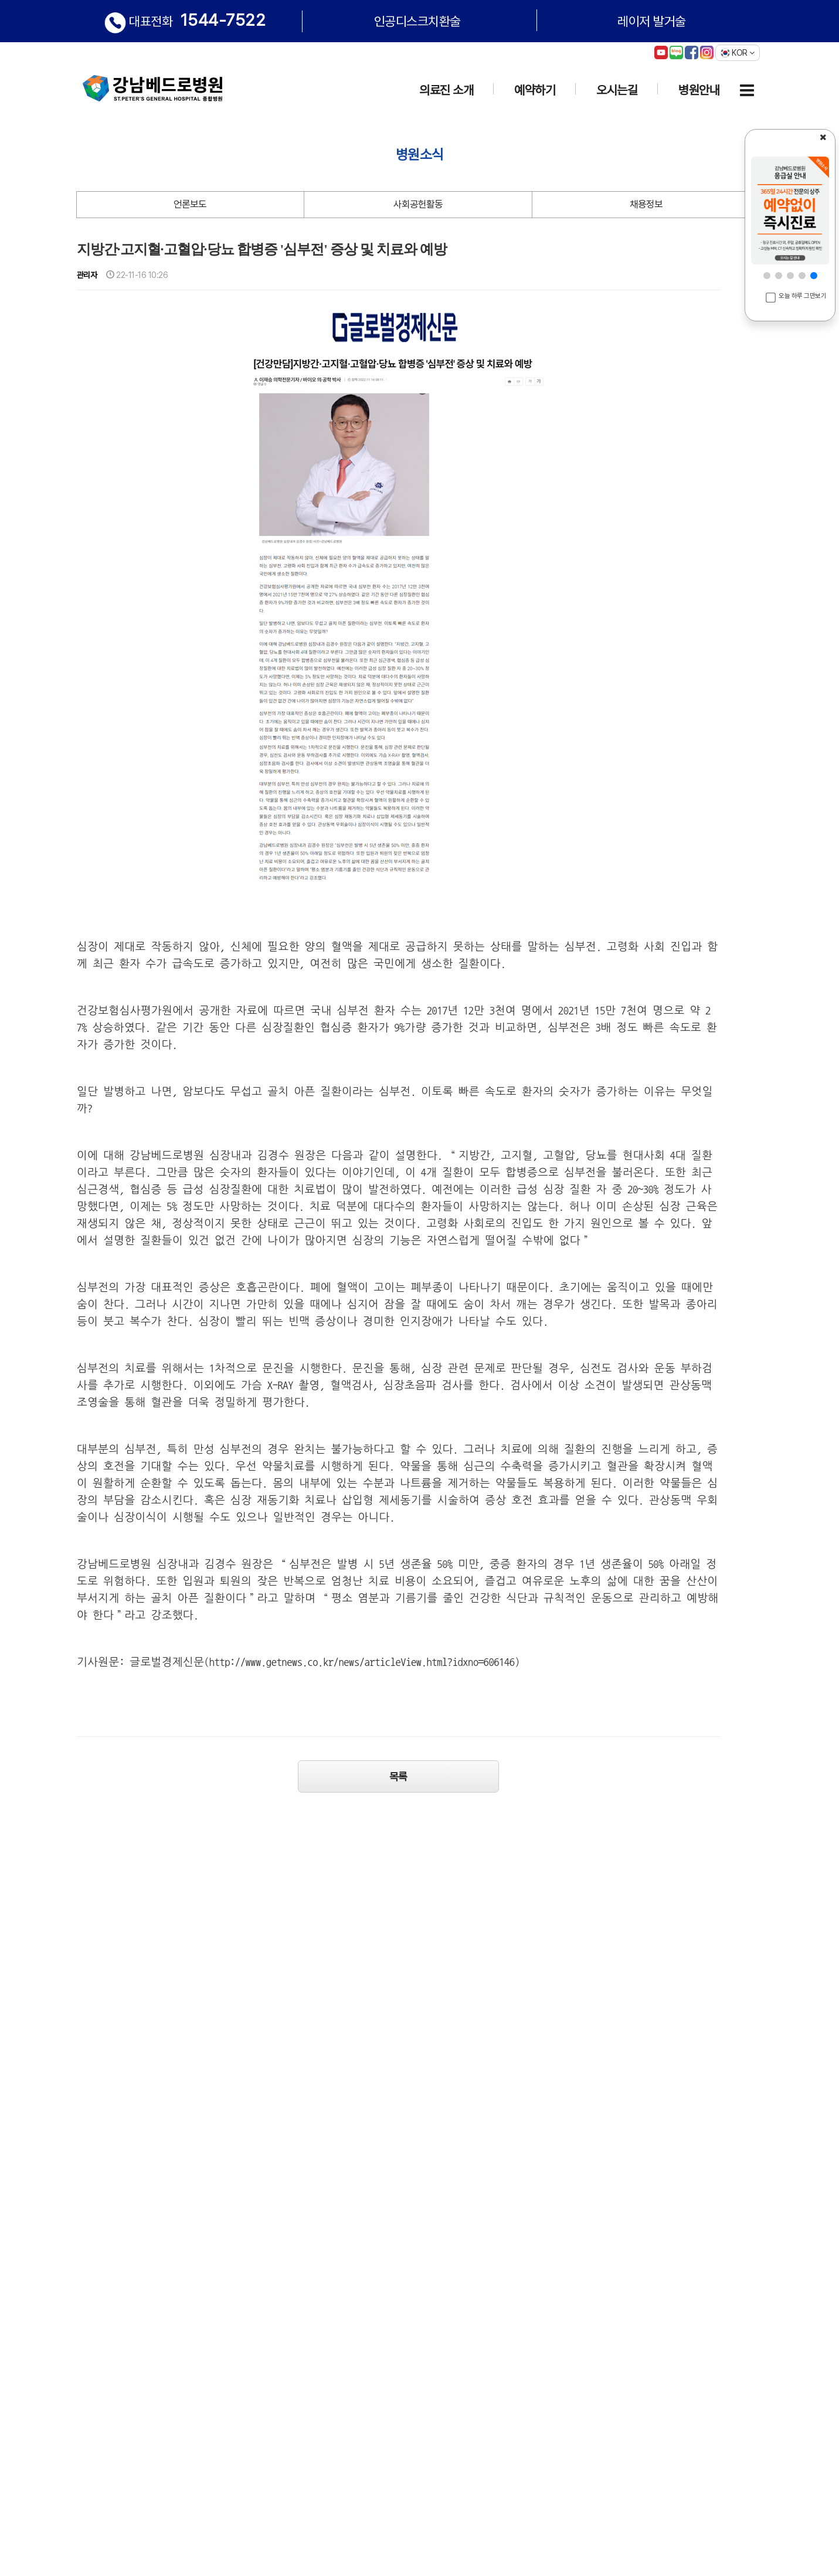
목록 (398, 1776)
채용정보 (646, 204)
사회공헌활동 (418, 204)
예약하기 (534, 90)
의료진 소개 (446, 90)
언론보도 (190, 204)
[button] (766, 275)
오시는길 (616, 90)
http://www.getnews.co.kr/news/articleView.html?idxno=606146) (364, 1662)
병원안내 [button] (698, 90)
